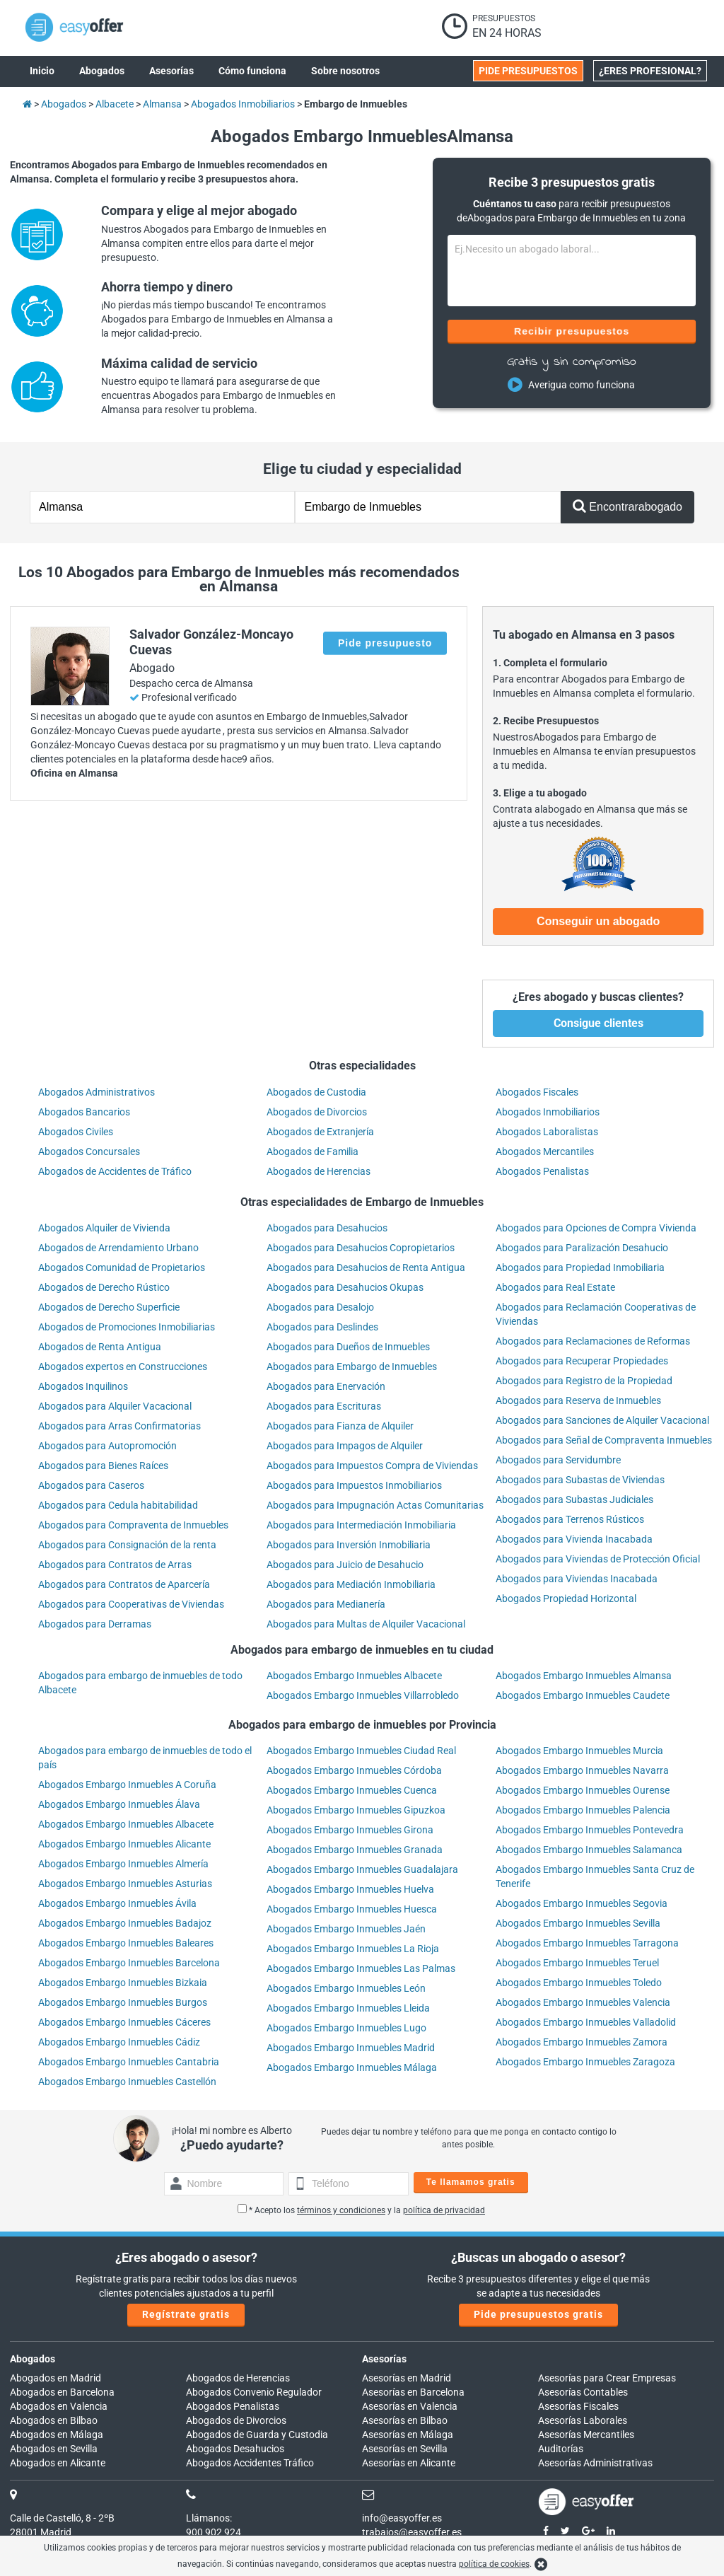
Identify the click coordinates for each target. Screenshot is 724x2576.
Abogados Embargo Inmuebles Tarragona (587, 1943)
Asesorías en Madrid (406, 2378)
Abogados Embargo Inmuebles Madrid (351, 2047)
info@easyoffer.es (402, 2518)
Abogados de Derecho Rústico (104, 1287)
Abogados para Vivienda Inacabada (574, 1539)
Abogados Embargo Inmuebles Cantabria (128, 2061)
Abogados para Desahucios (327, 1228)
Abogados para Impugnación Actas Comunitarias (375, 1505)
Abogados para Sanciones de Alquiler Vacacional (602, 1420)
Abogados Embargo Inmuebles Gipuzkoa (356, 1810)
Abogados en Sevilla (54, 2448)
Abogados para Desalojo (320, 1307)
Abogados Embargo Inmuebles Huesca (352, 1909)
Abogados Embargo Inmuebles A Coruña (127, 1784)
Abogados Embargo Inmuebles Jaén (346, 1928)
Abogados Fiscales (537, 1092)
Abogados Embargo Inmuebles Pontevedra (590, 1829)
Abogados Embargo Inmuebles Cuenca (352, 1790)
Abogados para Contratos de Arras (115, 1564)
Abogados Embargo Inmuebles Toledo (579, 1982)
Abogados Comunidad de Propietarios (121, 1267)
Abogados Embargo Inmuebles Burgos (122, 2002)
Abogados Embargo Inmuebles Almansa (584, 1675)
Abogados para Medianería (326, 1604)
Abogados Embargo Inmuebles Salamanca (589, 1849)
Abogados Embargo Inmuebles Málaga (352, 2067)
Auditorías (560, 2448)
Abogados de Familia (312, 1151)
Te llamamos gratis (470, 2182)
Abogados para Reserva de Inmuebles (578, 1400)
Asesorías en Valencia (409, 2406)
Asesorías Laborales (582, 2420)
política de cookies (494, 2564)
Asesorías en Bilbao (405, 2420)
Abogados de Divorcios (317, 1112)
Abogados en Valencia (58, 2406)
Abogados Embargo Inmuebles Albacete (354, 1675)
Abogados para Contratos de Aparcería (124, 1584)
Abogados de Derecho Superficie (109, 1307)
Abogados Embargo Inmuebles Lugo (346, 2027)
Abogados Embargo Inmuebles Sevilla (578, 1923)
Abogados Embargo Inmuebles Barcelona (129, 1962)
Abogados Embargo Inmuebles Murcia (579, 1750)
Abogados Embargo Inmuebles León (346, 1988)
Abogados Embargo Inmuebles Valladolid (586, 2022)
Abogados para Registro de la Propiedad (584, 1380)
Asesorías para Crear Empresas (607, 2378)
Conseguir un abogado (598, 921)
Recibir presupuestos (571, 331)
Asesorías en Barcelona (413, 2392)
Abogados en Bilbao (54, 2420)
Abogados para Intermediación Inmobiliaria (361, 1525)
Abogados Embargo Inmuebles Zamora (581, 2042)
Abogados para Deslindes (322, 1327)
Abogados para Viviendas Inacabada (577, 1578)
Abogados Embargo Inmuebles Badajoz (124, 1923)
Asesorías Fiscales (578, 2406)
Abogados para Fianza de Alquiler (340, 1426)
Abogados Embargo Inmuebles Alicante (124, 1844)
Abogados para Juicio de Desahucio (345, 1564)
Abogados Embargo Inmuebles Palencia (583, 1810)
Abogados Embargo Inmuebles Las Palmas (361, 1968)
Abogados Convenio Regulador (254, 2392)
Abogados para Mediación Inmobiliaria (351, 1584)
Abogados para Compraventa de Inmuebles (133, 1525)
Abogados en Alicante (57, 2462)
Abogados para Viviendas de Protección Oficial (598, 1559)
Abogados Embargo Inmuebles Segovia (581, 1903)
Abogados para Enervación (326, 1386)
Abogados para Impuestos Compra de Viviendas (372, 1465)
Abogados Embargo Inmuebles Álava (119, 1804)
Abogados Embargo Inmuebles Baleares (126, 1943)
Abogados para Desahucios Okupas (345, 1287)
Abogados (32, 2359)
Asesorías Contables (583, 2392)
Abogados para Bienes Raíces (103, 1465)
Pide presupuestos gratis (538, 2314)
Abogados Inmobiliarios (548, 1112)
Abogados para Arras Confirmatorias (119, 1426)
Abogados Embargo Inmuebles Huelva (350, 1889)
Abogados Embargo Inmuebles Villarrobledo (363, 1695)
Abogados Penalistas (542, 1171)
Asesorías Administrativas (595, 2462)
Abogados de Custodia (316, 1092)
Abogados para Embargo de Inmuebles (352, 1366)
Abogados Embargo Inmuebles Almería (123, 1863)
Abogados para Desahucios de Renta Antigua (366, 1267)
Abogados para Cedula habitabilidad (118, 1505)
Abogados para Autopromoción (107, 1445)
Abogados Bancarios (84, 1112)
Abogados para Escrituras (324, 1406)
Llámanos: (209, 2518)
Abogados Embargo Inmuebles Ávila (117, 1903)
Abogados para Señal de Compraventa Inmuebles (604, 1440)
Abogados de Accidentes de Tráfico (115, 1171)
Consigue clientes (598, 1023)
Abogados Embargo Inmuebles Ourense (583, 1790)
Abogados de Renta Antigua (99, 1346)
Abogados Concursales (89, 1151)
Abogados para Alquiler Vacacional (115, 1406)
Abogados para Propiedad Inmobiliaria (580, 1267)
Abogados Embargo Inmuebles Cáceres (124, 2022)
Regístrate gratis (186, 2314)
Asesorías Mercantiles (586, 2434)
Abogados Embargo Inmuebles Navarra (582, 1770)
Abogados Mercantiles (545, 1151)
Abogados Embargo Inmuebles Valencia (583, 2002)
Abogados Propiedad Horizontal (566, 1598)
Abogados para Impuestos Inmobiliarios (354, 1485)
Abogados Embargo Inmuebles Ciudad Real (361, 1750)
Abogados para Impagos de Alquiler (345, 1445)
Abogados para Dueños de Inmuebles (348, 1346)
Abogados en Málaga (56, 2434)
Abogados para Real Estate (555, 1287)
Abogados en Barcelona (62, 2392)
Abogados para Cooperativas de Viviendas (131, 1604)
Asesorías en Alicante (408, 2462)
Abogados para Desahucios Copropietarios (361, 1247)
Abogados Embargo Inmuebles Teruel (577, 1962)
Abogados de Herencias (318, 1171)
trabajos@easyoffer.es (412, 2532)
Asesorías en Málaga (407, 2434)
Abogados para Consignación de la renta (127, 1544)
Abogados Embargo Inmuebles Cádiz (119, 2042)
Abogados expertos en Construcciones (122, 1366)
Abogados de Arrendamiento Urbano (118, 1247)
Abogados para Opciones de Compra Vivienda (596, 1228)
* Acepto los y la (361, 2210)
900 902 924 (213, 2532)
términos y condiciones (341, 2210)
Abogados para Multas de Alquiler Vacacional (366, 1624)
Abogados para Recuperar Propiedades (582, 1361)
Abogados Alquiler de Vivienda (104, 1228)
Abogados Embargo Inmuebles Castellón (127, 2081)
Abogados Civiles (75, 1131)
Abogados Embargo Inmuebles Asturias (125, 1883)
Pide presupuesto (385, 643)
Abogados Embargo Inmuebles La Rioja (353, 1948)
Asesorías (384, 2359)
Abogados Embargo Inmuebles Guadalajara (362, 1869)
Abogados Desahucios (235, 2448)
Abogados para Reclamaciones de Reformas (593, 1341)
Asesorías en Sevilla (405, 2448)
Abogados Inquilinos (83, 1386)
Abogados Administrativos (96, 1092)
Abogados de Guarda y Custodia (257, 2434)
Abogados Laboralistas (547, 1131)
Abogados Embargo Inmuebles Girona (350, 1829)
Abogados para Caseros (91, 1485)
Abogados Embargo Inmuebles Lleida (348, 2008)
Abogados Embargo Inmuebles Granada (355, 1849)
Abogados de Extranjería (320, 1131)
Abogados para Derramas (94, 1624)
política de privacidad (444, 2210)
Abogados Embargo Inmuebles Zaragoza (585, 2061)
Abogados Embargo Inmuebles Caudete (583, 1695)
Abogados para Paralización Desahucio (582, 1247)
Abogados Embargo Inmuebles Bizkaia (122, 1982)
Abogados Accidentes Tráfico (250, 2462)
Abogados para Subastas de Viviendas (580, 1479)
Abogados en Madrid (55, 2378)
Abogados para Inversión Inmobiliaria (349, 1544)
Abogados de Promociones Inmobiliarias (126, 1327)
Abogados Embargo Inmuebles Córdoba (354, 1770)
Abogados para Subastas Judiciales (574, 1499)
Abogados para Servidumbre (558, 1460)
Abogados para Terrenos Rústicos (570, 1519)
